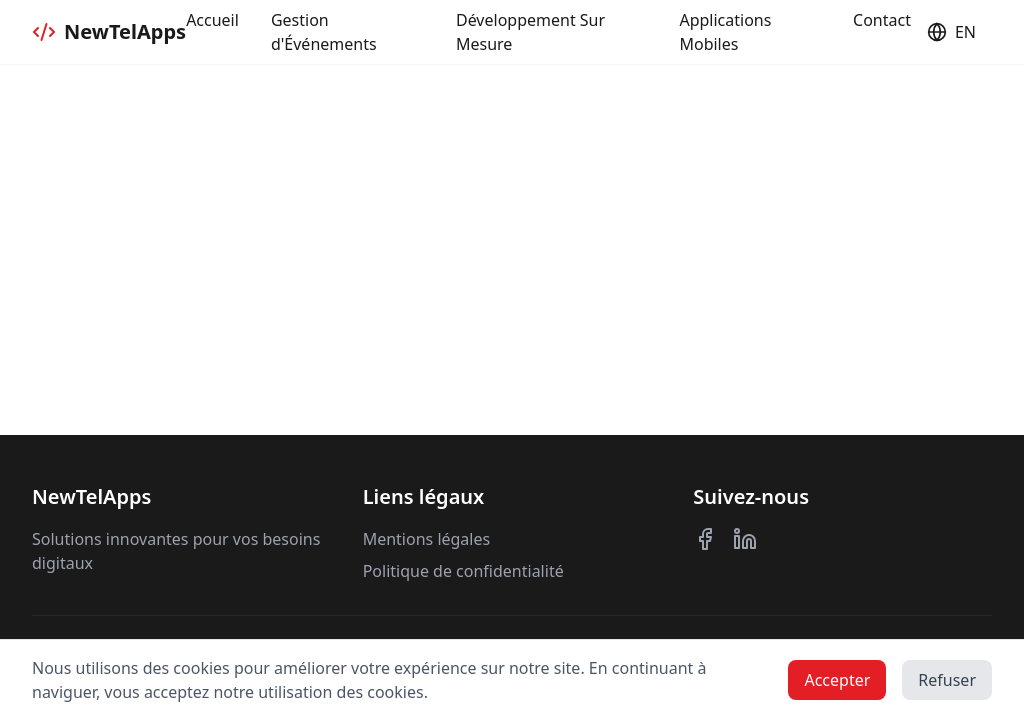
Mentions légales (427, 539)
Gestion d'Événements (324, 32)
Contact (882, 20)
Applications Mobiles (725, 32)
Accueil (212, 20)
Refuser (947, 680)
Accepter (837, 680)
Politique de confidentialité (463, 571)
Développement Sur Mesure (530, 32)
